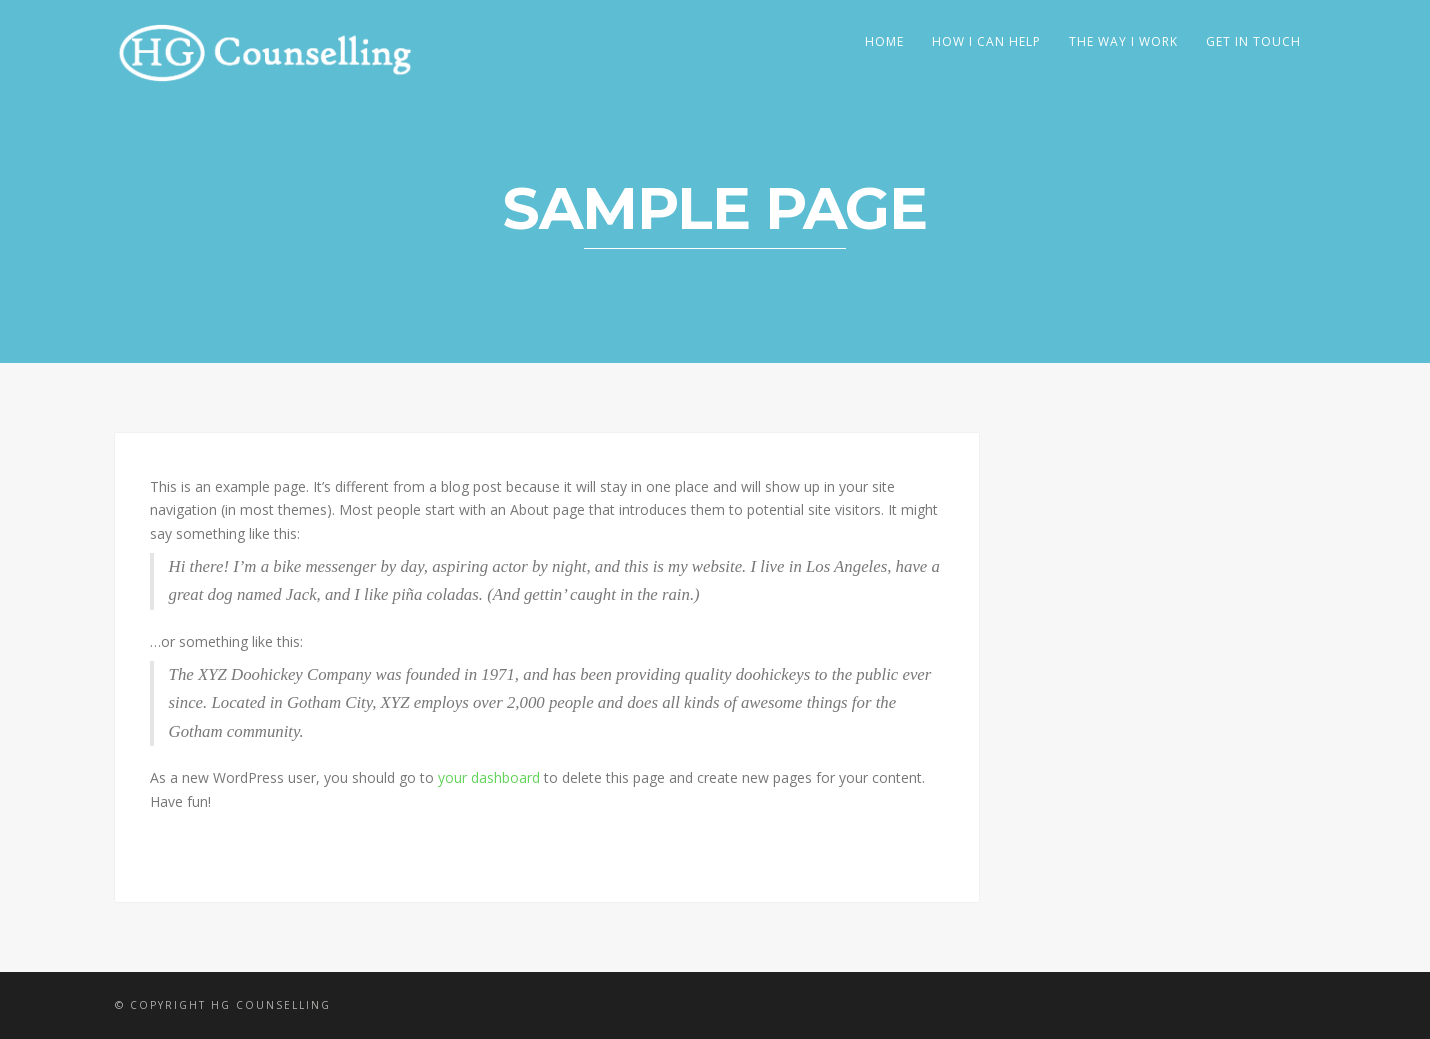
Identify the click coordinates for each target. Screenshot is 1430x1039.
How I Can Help (986, 41)
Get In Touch (1253, 41)
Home (884, 41)
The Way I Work (1123, 41)
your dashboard (489, 777)
